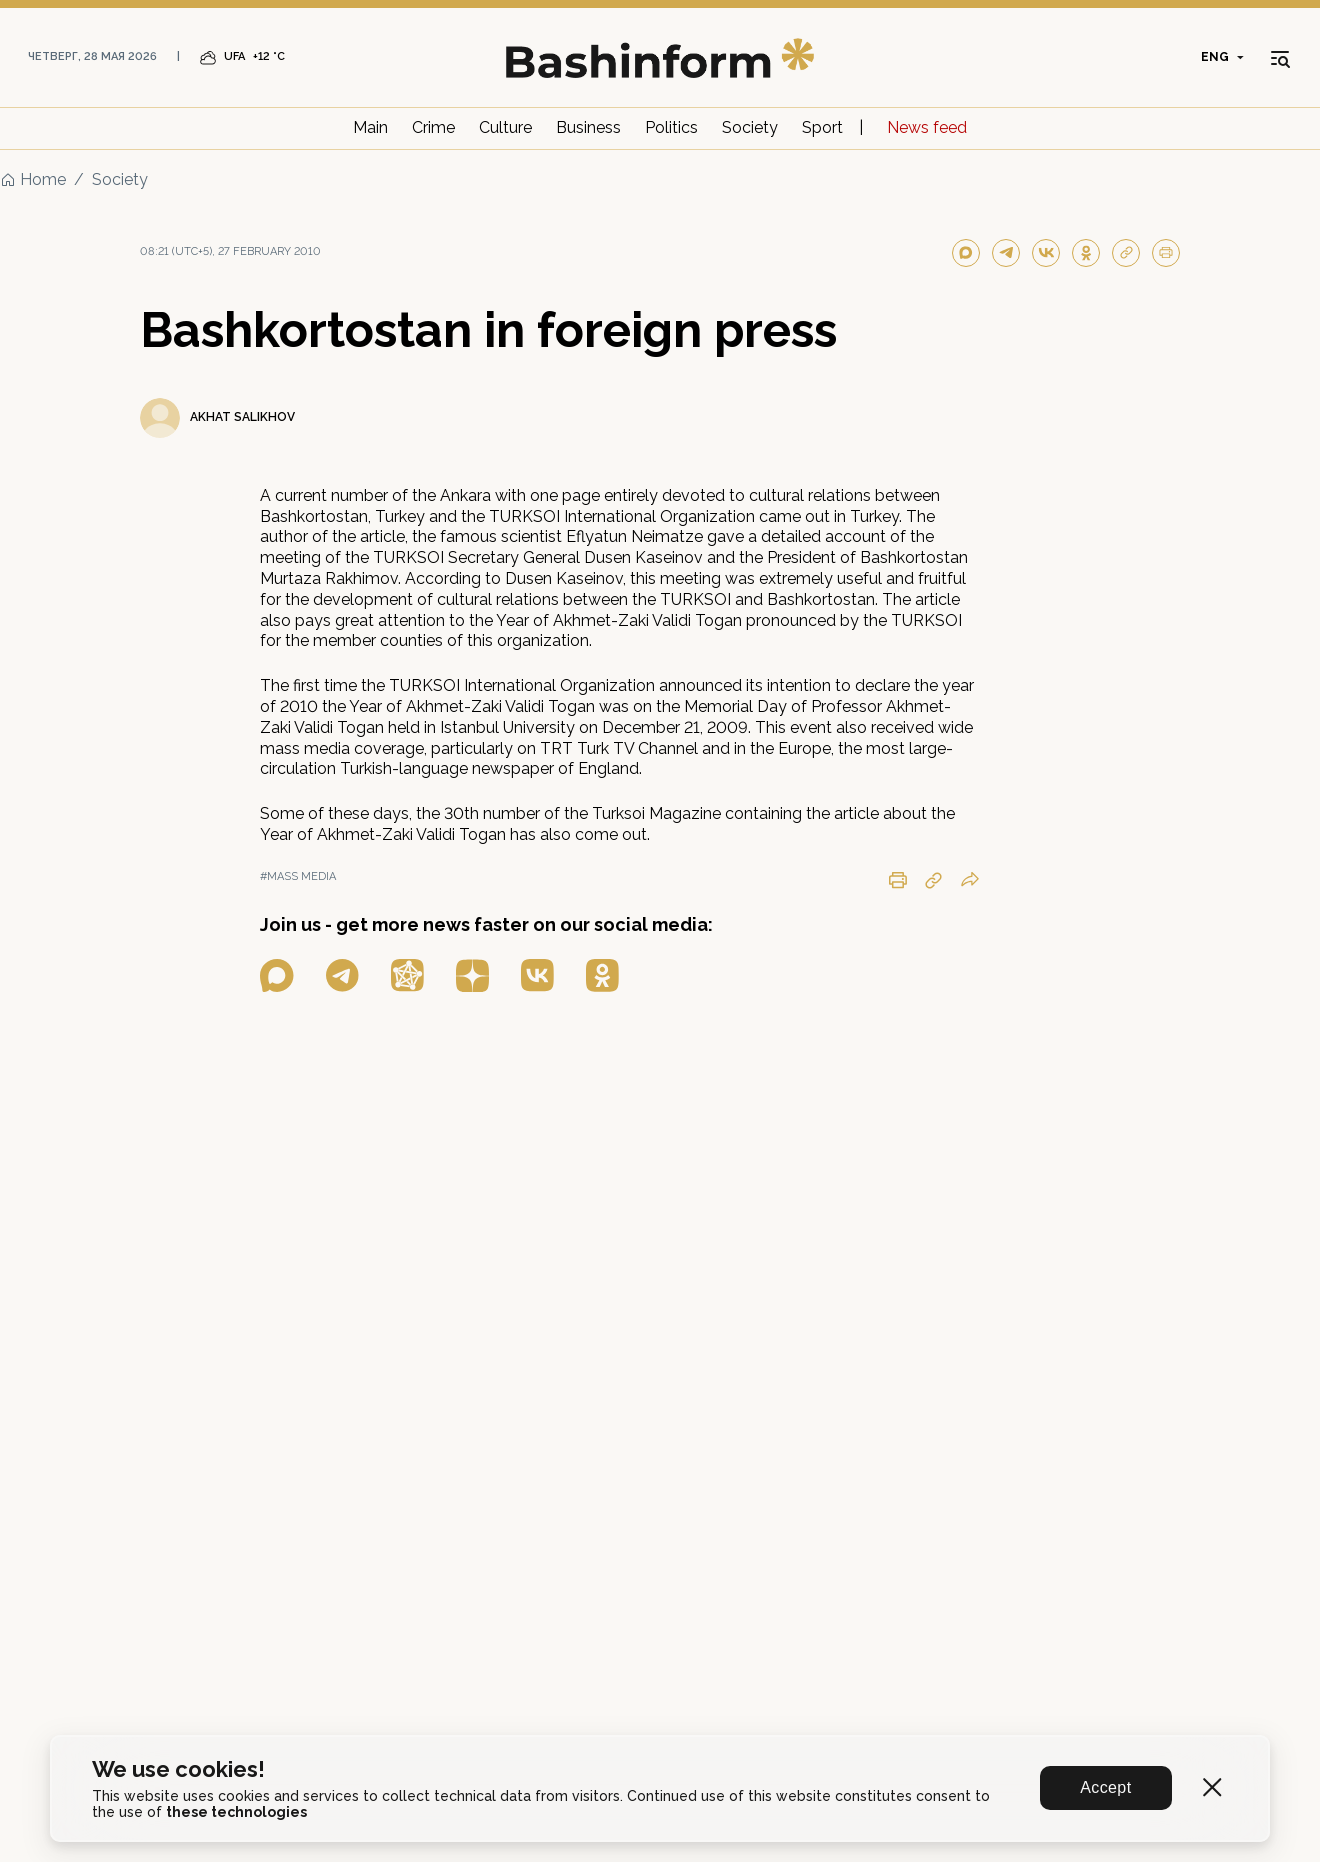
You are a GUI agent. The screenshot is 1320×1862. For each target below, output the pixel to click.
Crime (433, 127)
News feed (927, 127)
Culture (505, 127)
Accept (1106, 1787)
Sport (822, 127)
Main (370, 127)
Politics (671, 127)
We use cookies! (178, 1769)
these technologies (236, 1812)
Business (588, 127)
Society (750, 127)
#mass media (298, 876)
